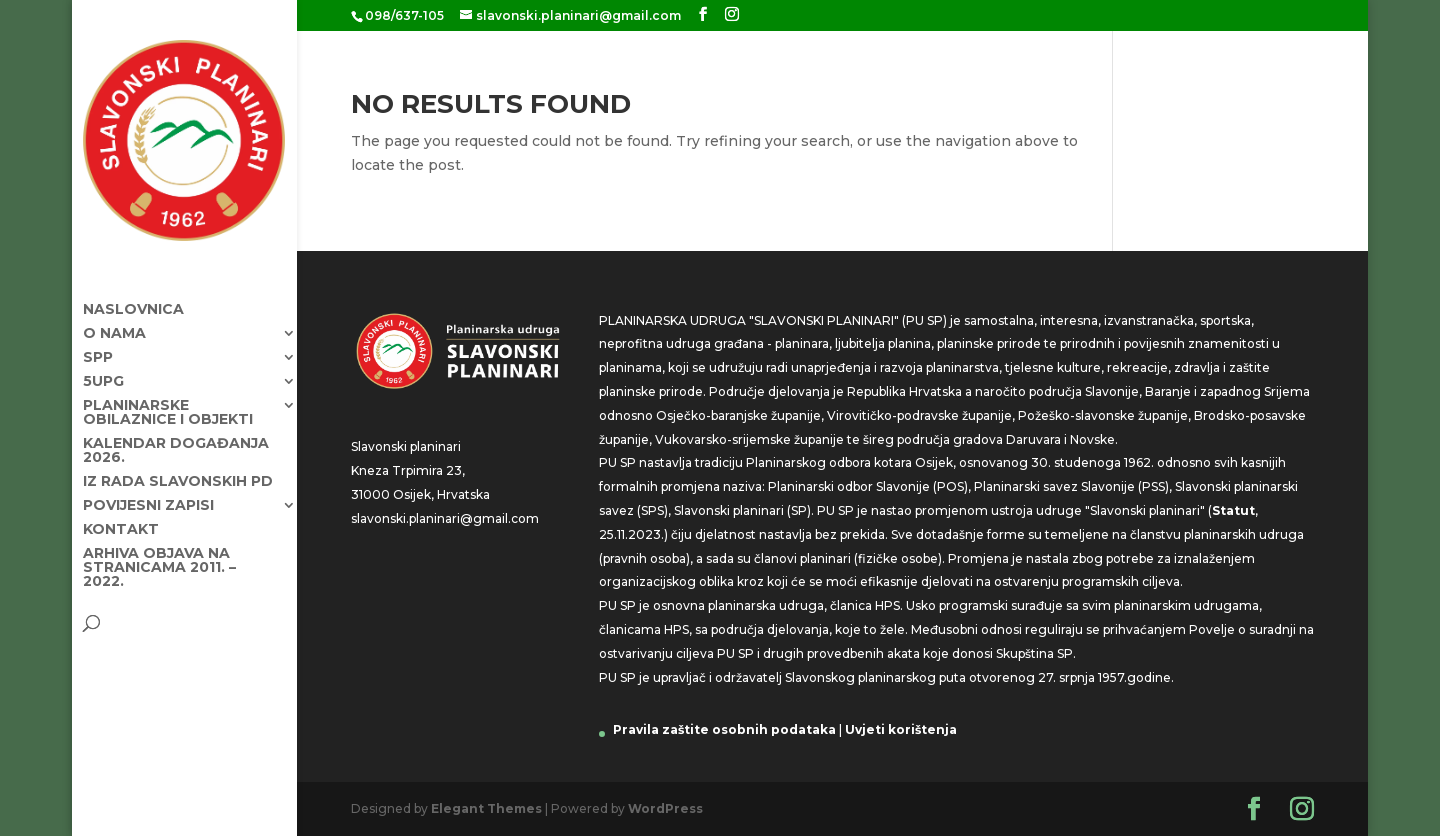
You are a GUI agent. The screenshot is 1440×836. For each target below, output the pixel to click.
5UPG (103, 363)
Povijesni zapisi (148, 487)
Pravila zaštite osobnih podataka (724, 729)
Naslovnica (133, 291)
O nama (114, 315)
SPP (98, 339)
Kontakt (121, 511)
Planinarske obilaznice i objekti (168, 394)
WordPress (665, 808)
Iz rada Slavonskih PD (178, 463)
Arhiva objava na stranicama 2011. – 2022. (159, 549)
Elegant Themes (486, 808)
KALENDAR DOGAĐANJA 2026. (176, 432)
